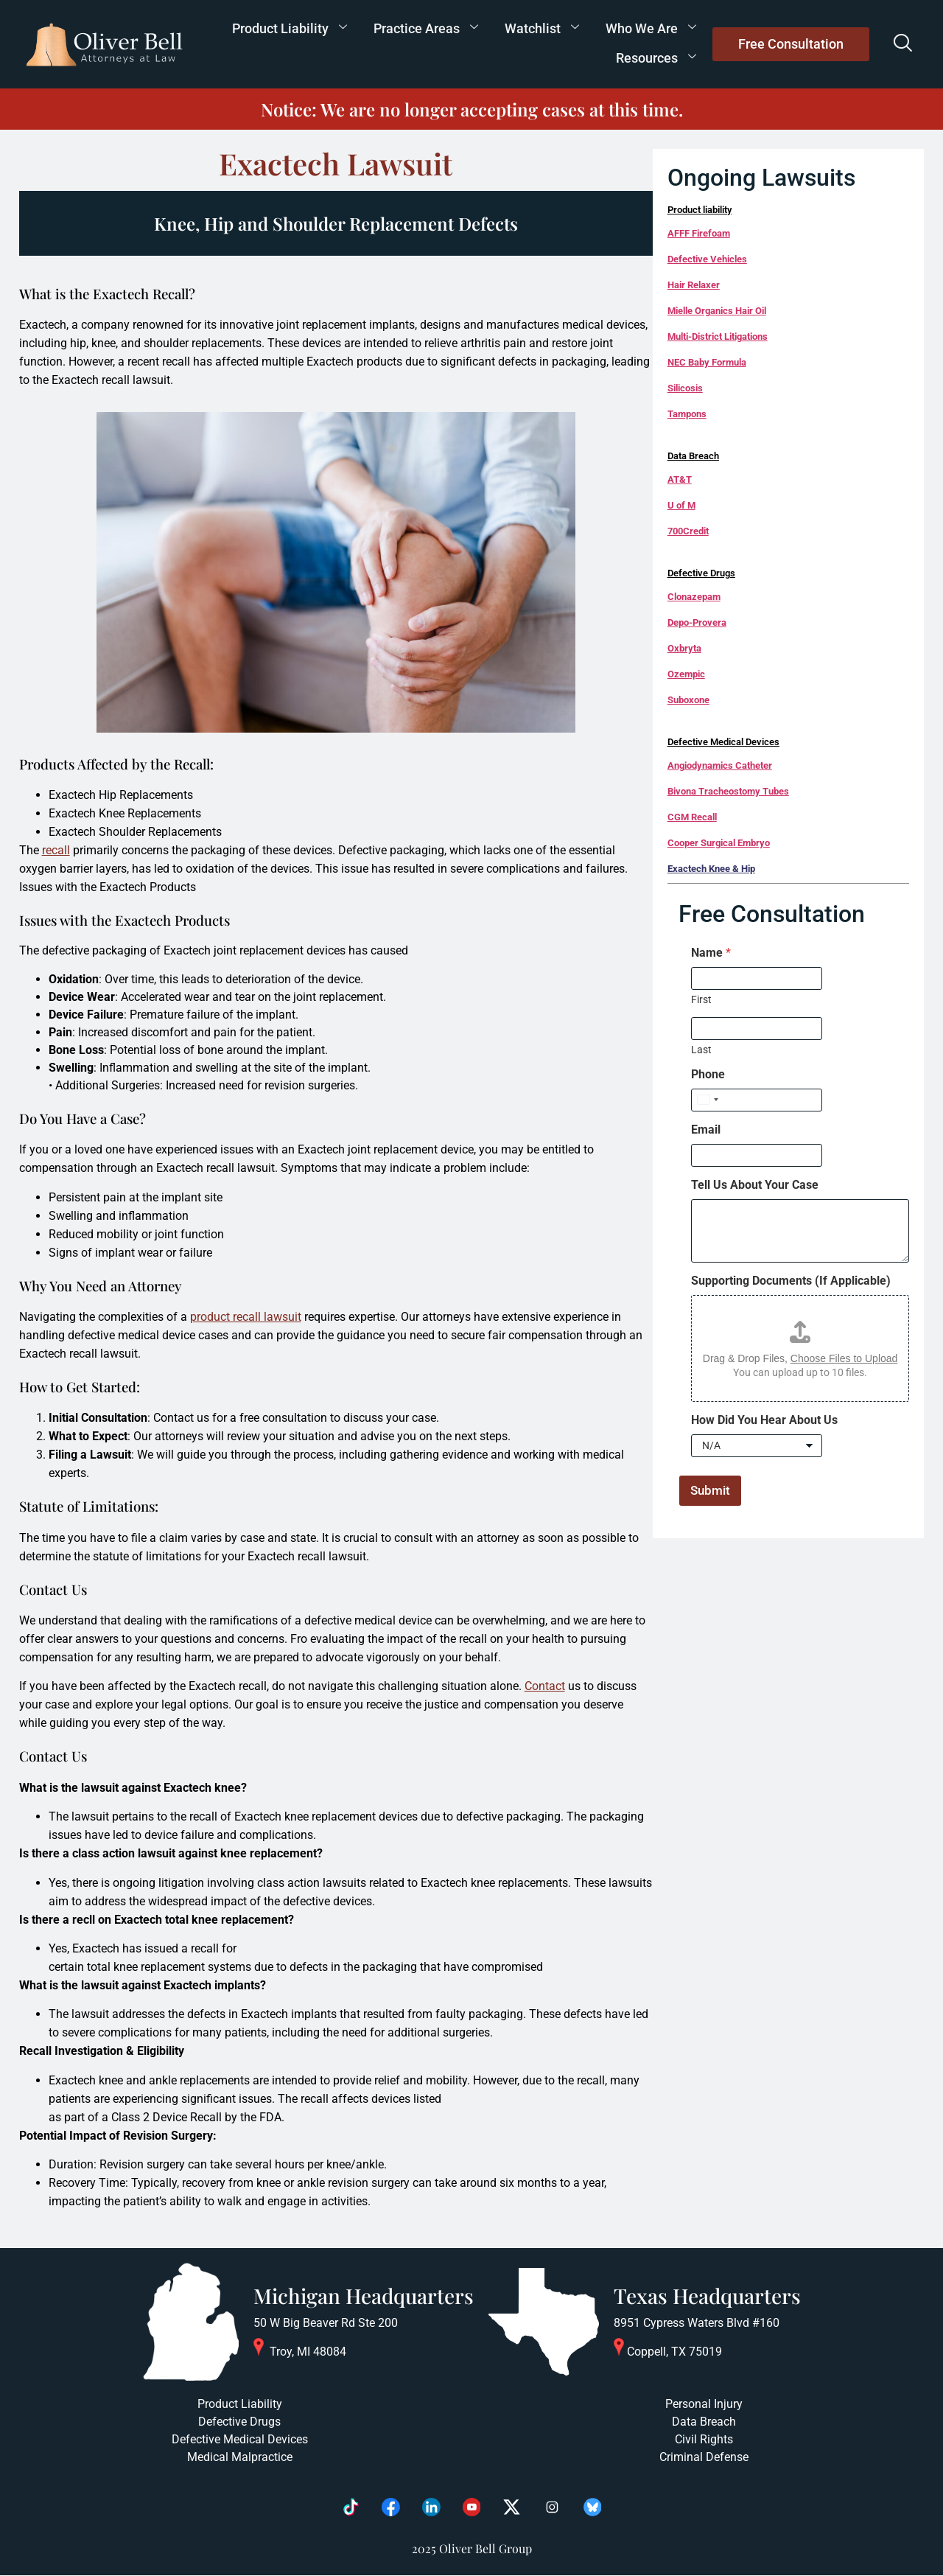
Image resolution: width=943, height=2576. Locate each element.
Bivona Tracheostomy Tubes (728, 791)
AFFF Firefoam (698, 233)
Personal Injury (704, 2404)
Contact (545, 1686)
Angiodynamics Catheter (719, 765)
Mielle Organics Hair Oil (716, 310)
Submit (710, 1490)
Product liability (699, 209)
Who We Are (651, 28)
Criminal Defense (704, 2457)
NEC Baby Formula (706, 362)
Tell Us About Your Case (754, 1185)
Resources (656, 58)
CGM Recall (692, 817)
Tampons (687, 413)
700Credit (688, 531)
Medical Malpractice (239, 2457)
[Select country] (707, 1100)
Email (706, 1130)
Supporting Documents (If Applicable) (791, 1281)
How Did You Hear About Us (764, 1420)
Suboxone (688, 699)
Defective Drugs (701, 573)
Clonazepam (694, 596)
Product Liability (289, 28)
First (701, 999)
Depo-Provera (696, 622)
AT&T (679, 479)
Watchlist (542, 28)
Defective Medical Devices (723, 741)
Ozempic (686, 674)
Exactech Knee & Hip (711, 868)
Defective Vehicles (707, 259)
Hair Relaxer (693, 284)
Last (701, 1049)
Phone (708, 1074)
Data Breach (693, 455)
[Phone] (756, 1100)
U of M (681, 505)
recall (56, 850)
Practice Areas (426, 28)
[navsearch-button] (902, 44)
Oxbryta (684, 648)
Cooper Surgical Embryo (718, 842)
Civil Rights (704, 2439)
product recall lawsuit (245, 1317)
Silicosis (685, 388)
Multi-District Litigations (717, 336)
